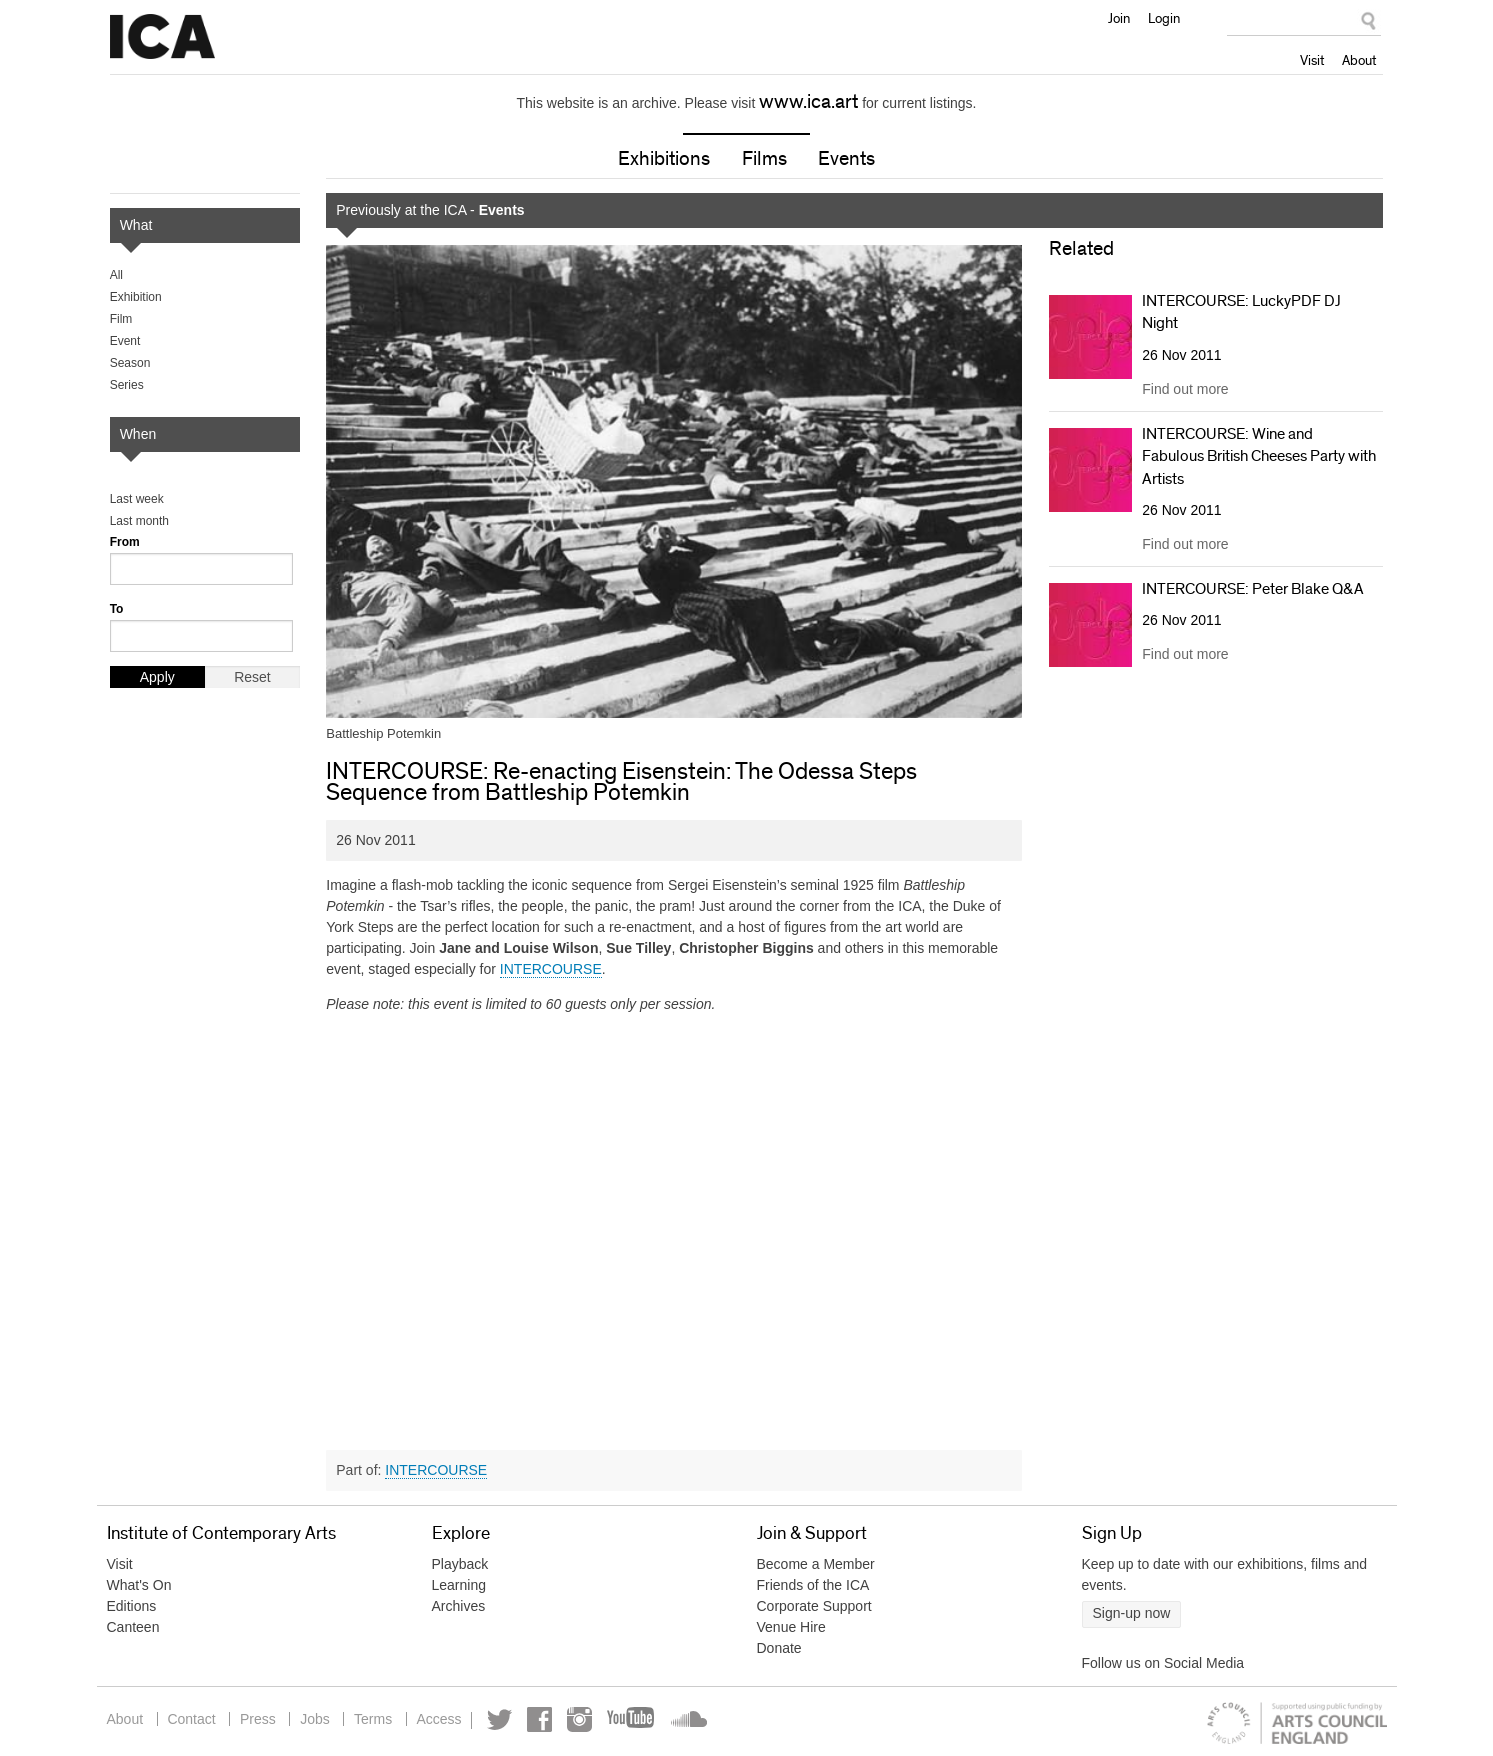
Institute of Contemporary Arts (162, 37)
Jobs (317, 1719)
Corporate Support (814, 1606)
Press (259, 1719)
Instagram (582, 1719)
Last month (139, 521)
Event (125, 341)
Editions (132, 1606)
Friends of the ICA (813, 1585)
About (1359, 60)
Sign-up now (1132, 1613)
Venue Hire (791, 1627)
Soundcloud (690, 1719)
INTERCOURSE (551, 969)
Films (764, 159)
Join (1119, 18)
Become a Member (816, 1564)
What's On (139, 1585)
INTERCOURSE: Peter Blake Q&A (1253, 589)
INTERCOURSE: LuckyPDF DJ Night (1241, 312)
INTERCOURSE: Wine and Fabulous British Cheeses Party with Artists (1259, 456)
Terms (375, 1719)
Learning (459, 1585)
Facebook (542, 1719)
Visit (1312, 60)
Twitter (502, 1719)
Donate (779, 1648)
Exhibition (136, 297)
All (116, 275)
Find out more (1185, 389)
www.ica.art (808, 102)
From (125, 542)
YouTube (635, 1719)
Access (441, 1719)
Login (1164, 18)
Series (127, 385)
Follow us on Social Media (1163, 1663)
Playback (460, 1564)
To (117, 609)
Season (130, 363)
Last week (137, 499)
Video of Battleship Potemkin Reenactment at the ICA (674, 1225)
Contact (192, 1719)
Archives (459, 1606)
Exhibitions (664, 159)
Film (121, 319)
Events (846, 159)
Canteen (133, 1627)
